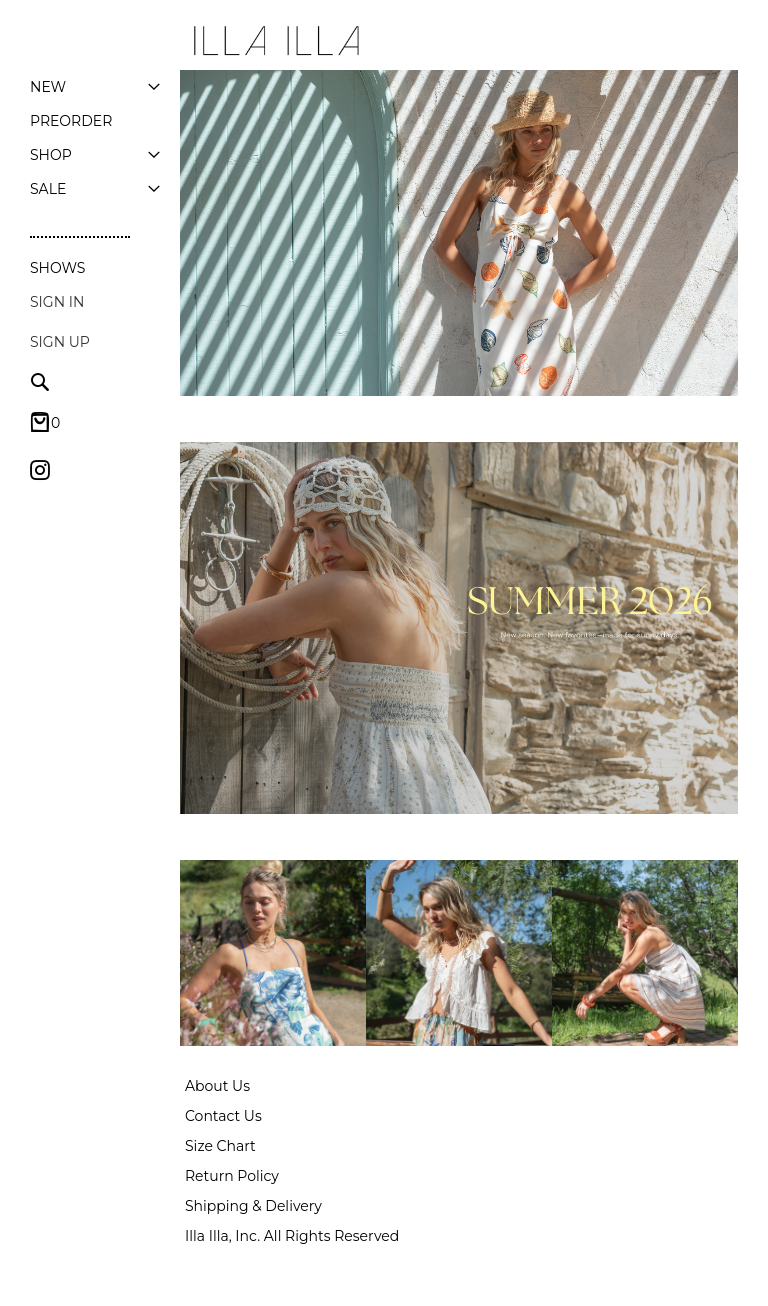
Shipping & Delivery (253, 1206)
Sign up (60, 342)
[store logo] (275, 41)
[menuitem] (48, 87)
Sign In (57, 302)
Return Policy (232, 1176)
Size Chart (220, 1146)
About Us (217, 1086)
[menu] (95, 138)
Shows (57, 268)
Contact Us (223, 1116)
